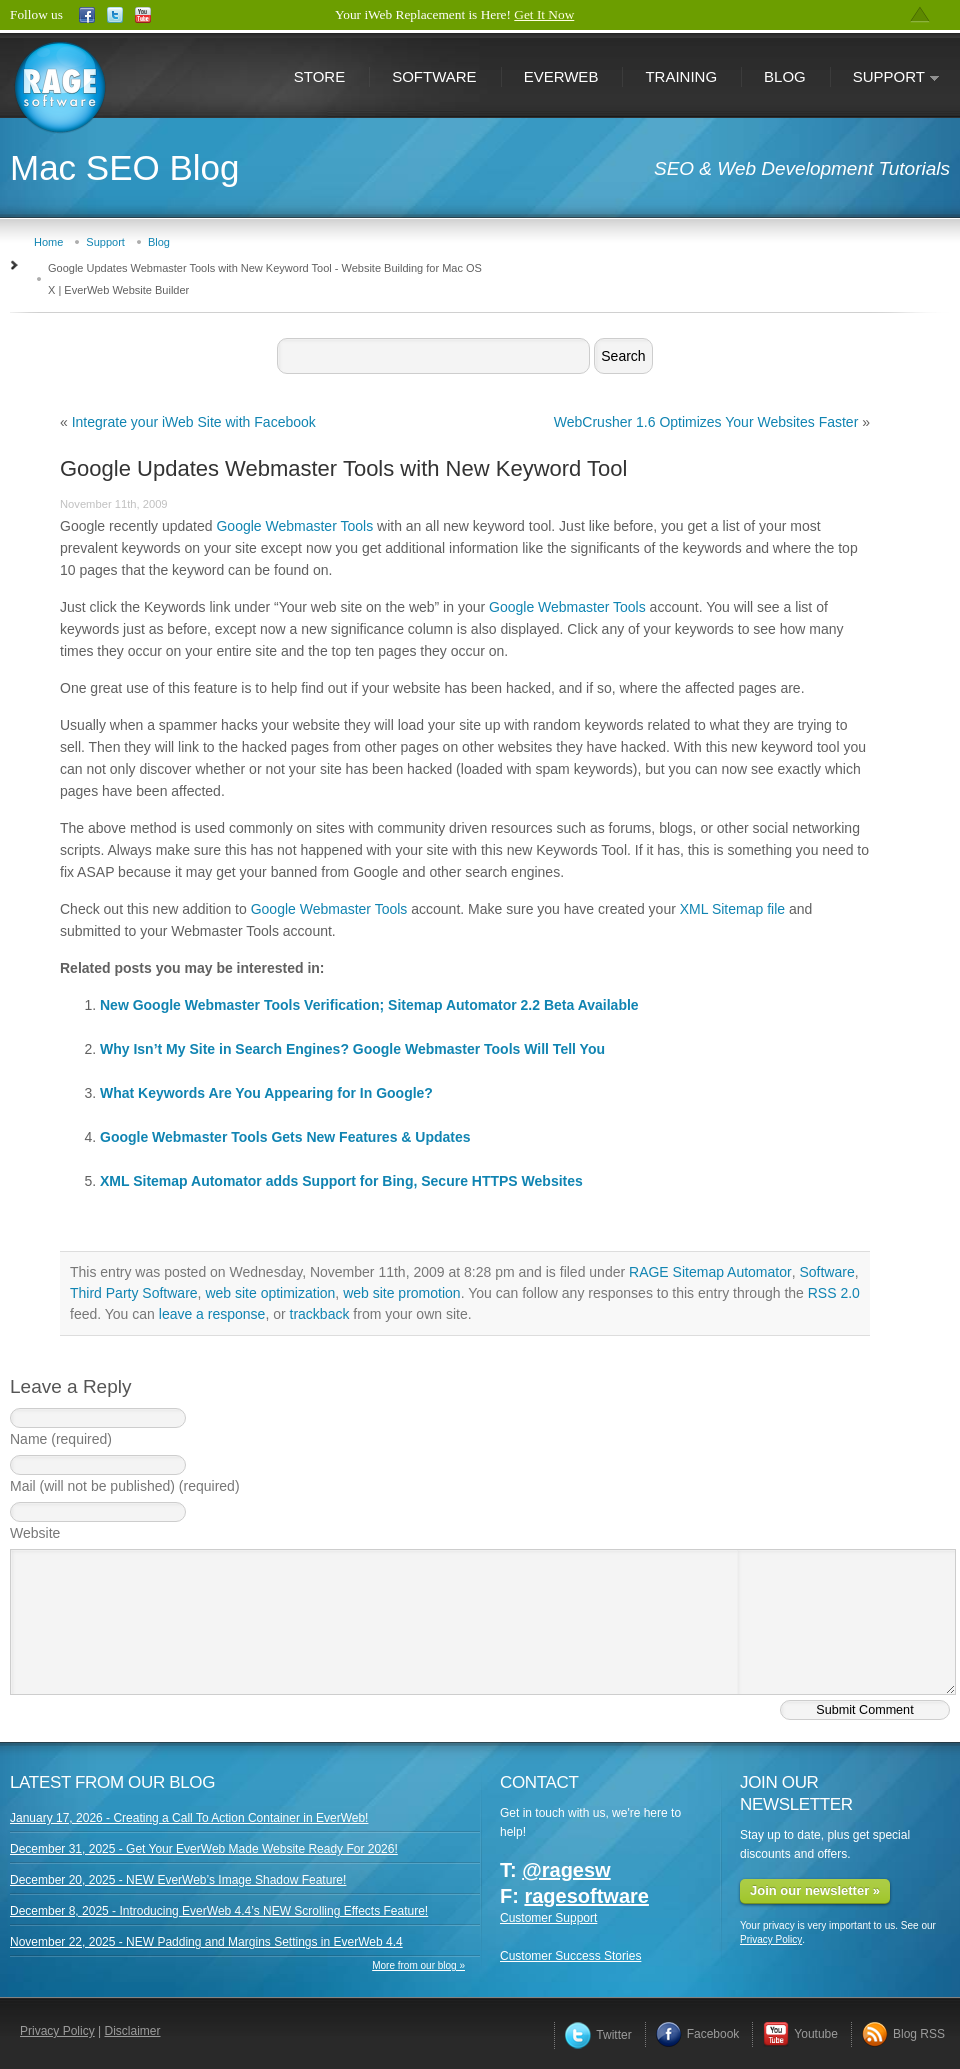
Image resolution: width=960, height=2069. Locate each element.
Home (48, 242)
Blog (785, 76)
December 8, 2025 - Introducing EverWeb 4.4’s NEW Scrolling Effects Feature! (219, 1911)
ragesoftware (586, 1896)
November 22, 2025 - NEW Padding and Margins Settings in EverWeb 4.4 (206, 1942)
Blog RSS (903, 2034)
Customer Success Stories (570, 1956)
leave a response (212, 1314)
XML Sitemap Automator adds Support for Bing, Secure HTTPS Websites (341, 1181)
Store (319, 76)
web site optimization (270, 1293)
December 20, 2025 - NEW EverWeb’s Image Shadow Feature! (178, 1880)
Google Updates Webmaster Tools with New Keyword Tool (343, 468)
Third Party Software (134, 1293)
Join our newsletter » (815, 1890)
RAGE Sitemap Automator (710, 1272)
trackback (320, 1314)
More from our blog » (418, 1965)
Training (681, 76)
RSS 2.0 (834, 1293)
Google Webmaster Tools (294, 526)
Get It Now (544, 14)
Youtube (800, 2034)
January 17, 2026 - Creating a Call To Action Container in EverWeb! (189, 1818)
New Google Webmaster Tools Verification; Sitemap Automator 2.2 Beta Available (369, 1005)
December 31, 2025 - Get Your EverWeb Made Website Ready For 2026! (204, 1849)
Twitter (598, 2035)
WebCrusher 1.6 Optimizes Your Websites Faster (706, 422)
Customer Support (548, 1918)
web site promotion (402, 1293)
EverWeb (561, 76)
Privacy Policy (771, 1939)
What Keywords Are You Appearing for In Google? (266, 1093)
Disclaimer (133, 2031)
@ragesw (566, 1870)
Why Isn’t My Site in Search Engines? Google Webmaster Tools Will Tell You (352, 1049)
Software (434, 76)
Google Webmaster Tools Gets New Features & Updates (285, 1137)
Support (885, 78)
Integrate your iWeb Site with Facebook (194, 422)
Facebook (698, 2034)
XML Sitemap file (732, 909)
